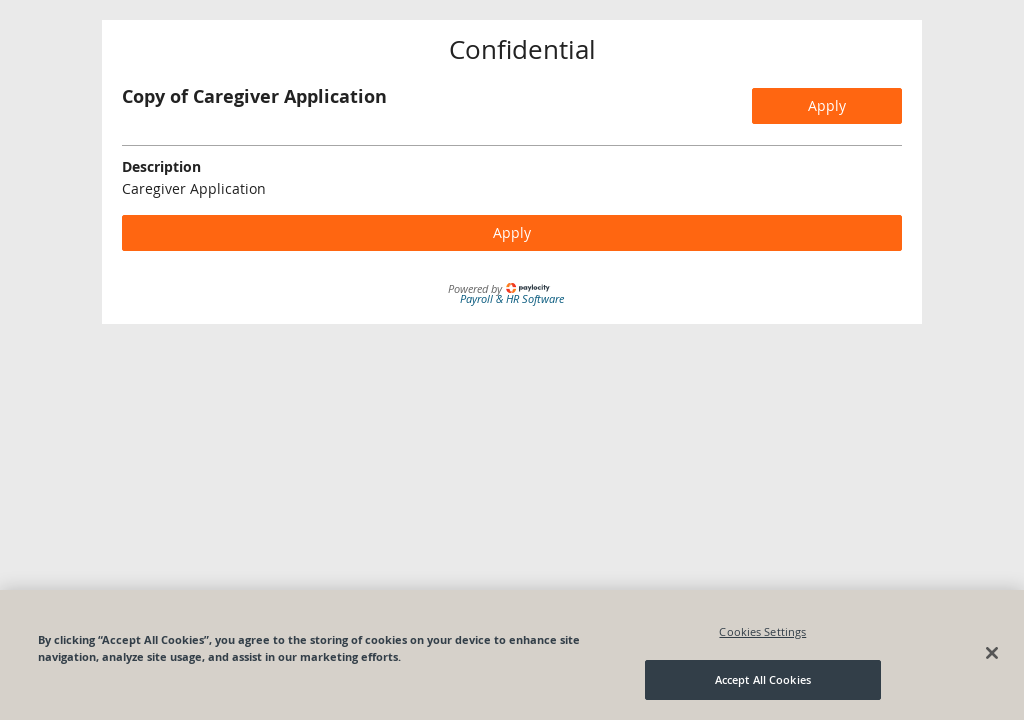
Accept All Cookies (763, 679)
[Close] (992, 653)
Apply (827, 105)
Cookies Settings (762, 631)
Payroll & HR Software (512, 298)
